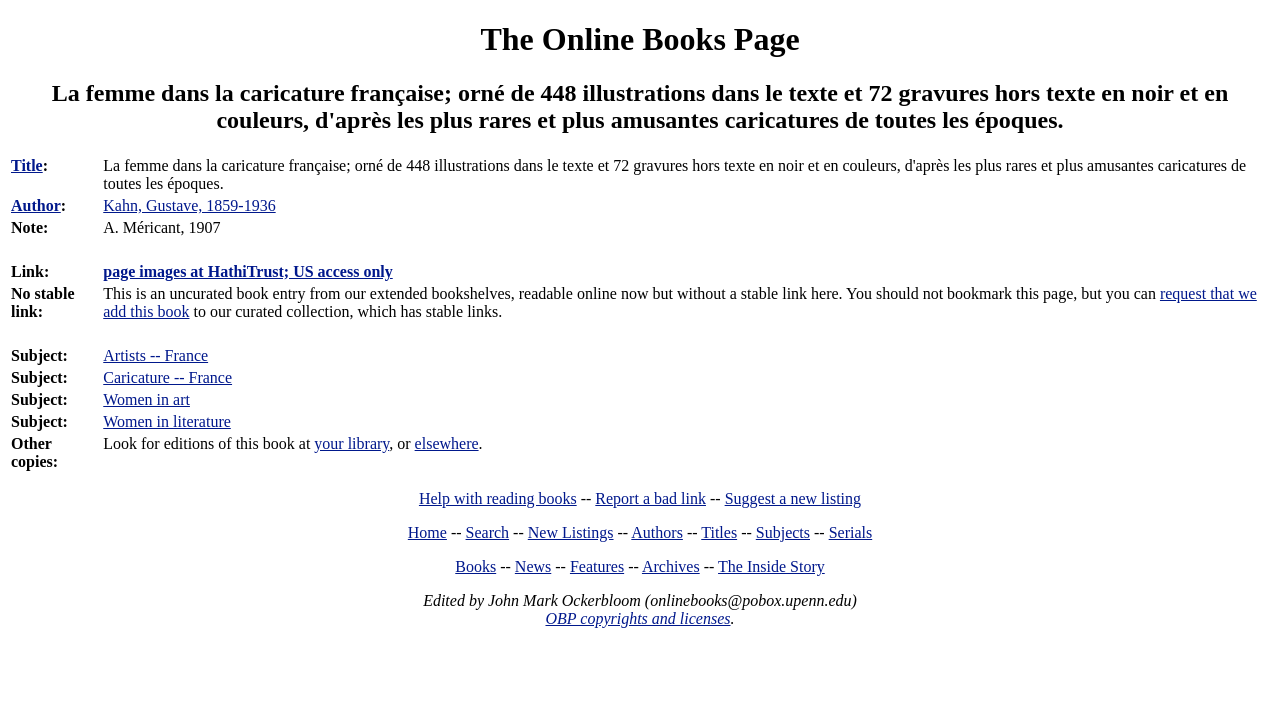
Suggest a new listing (793, 498)
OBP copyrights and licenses (637, 618)
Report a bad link (650, 498)
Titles (719, 532)
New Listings (571, 532)
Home (427, 532)
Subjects (783, 532)
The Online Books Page (639, 39)
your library (351, 443)
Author (36, 205)
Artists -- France (155, 355)
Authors (657, 532)
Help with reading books (498, 498)
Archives (671, 566)
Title (27, 165)
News (533, 566)
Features (597, 566)
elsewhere (447, 443)
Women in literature (167, 421)
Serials (851, 532)
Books (475, 566)
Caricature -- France (167, 377)
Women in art (146, 399)
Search (488, 532)
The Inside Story (771, 566)
